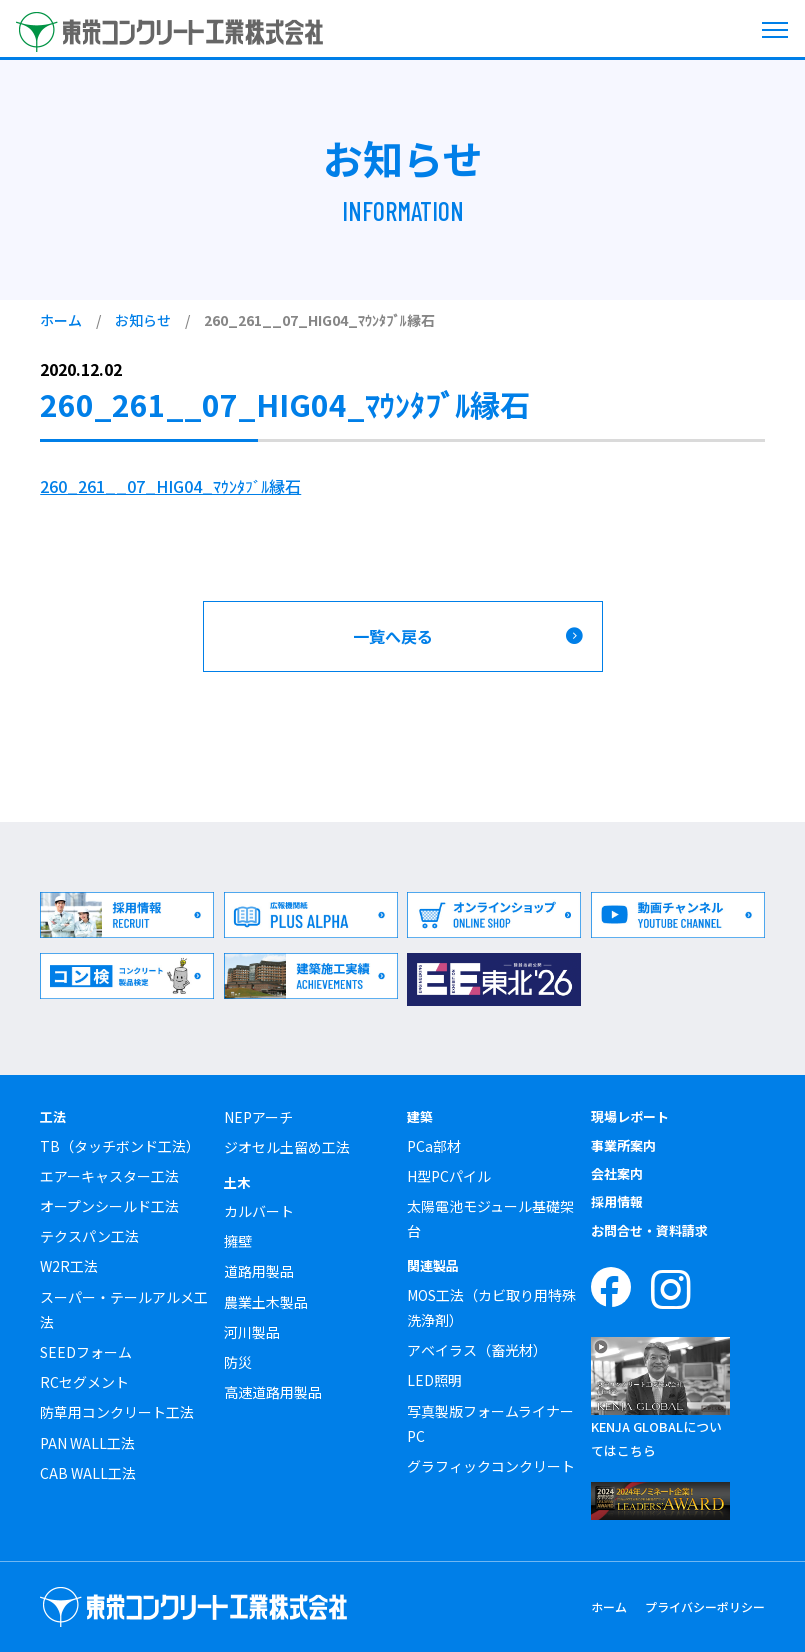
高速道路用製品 (273, 1392)
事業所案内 (623, 1145)
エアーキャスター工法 (109, 1176)
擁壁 (238, 1241)
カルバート (259, 1211)
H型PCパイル (449, 1176)
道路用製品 (259, 1271)
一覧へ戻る (393, 636)
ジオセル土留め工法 (287, 1147)
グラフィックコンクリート (491, 1466)
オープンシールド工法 (109, 1206)
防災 (238, 1362)
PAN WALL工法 (87, 1443)
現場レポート (630, 1116)
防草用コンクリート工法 (117, 1412)
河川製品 (252, 1332)
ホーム (61, 320)
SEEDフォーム (86, 1352)
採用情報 (617, 1201)
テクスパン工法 (89, 1236)
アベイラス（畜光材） (477, 1350)
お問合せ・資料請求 (649, 1230)
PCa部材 (434, 1146)
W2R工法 (69, 1266)
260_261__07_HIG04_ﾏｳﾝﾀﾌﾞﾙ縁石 (170, 486)
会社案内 (617, 1173)
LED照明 (434, 1380)
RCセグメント (84, 1382)
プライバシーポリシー (705, 1606)
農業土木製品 (266, 1302)
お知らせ (143, 320)
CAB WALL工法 (88, 1473)
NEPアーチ (258, 1117)
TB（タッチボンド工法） (120, 1146)
